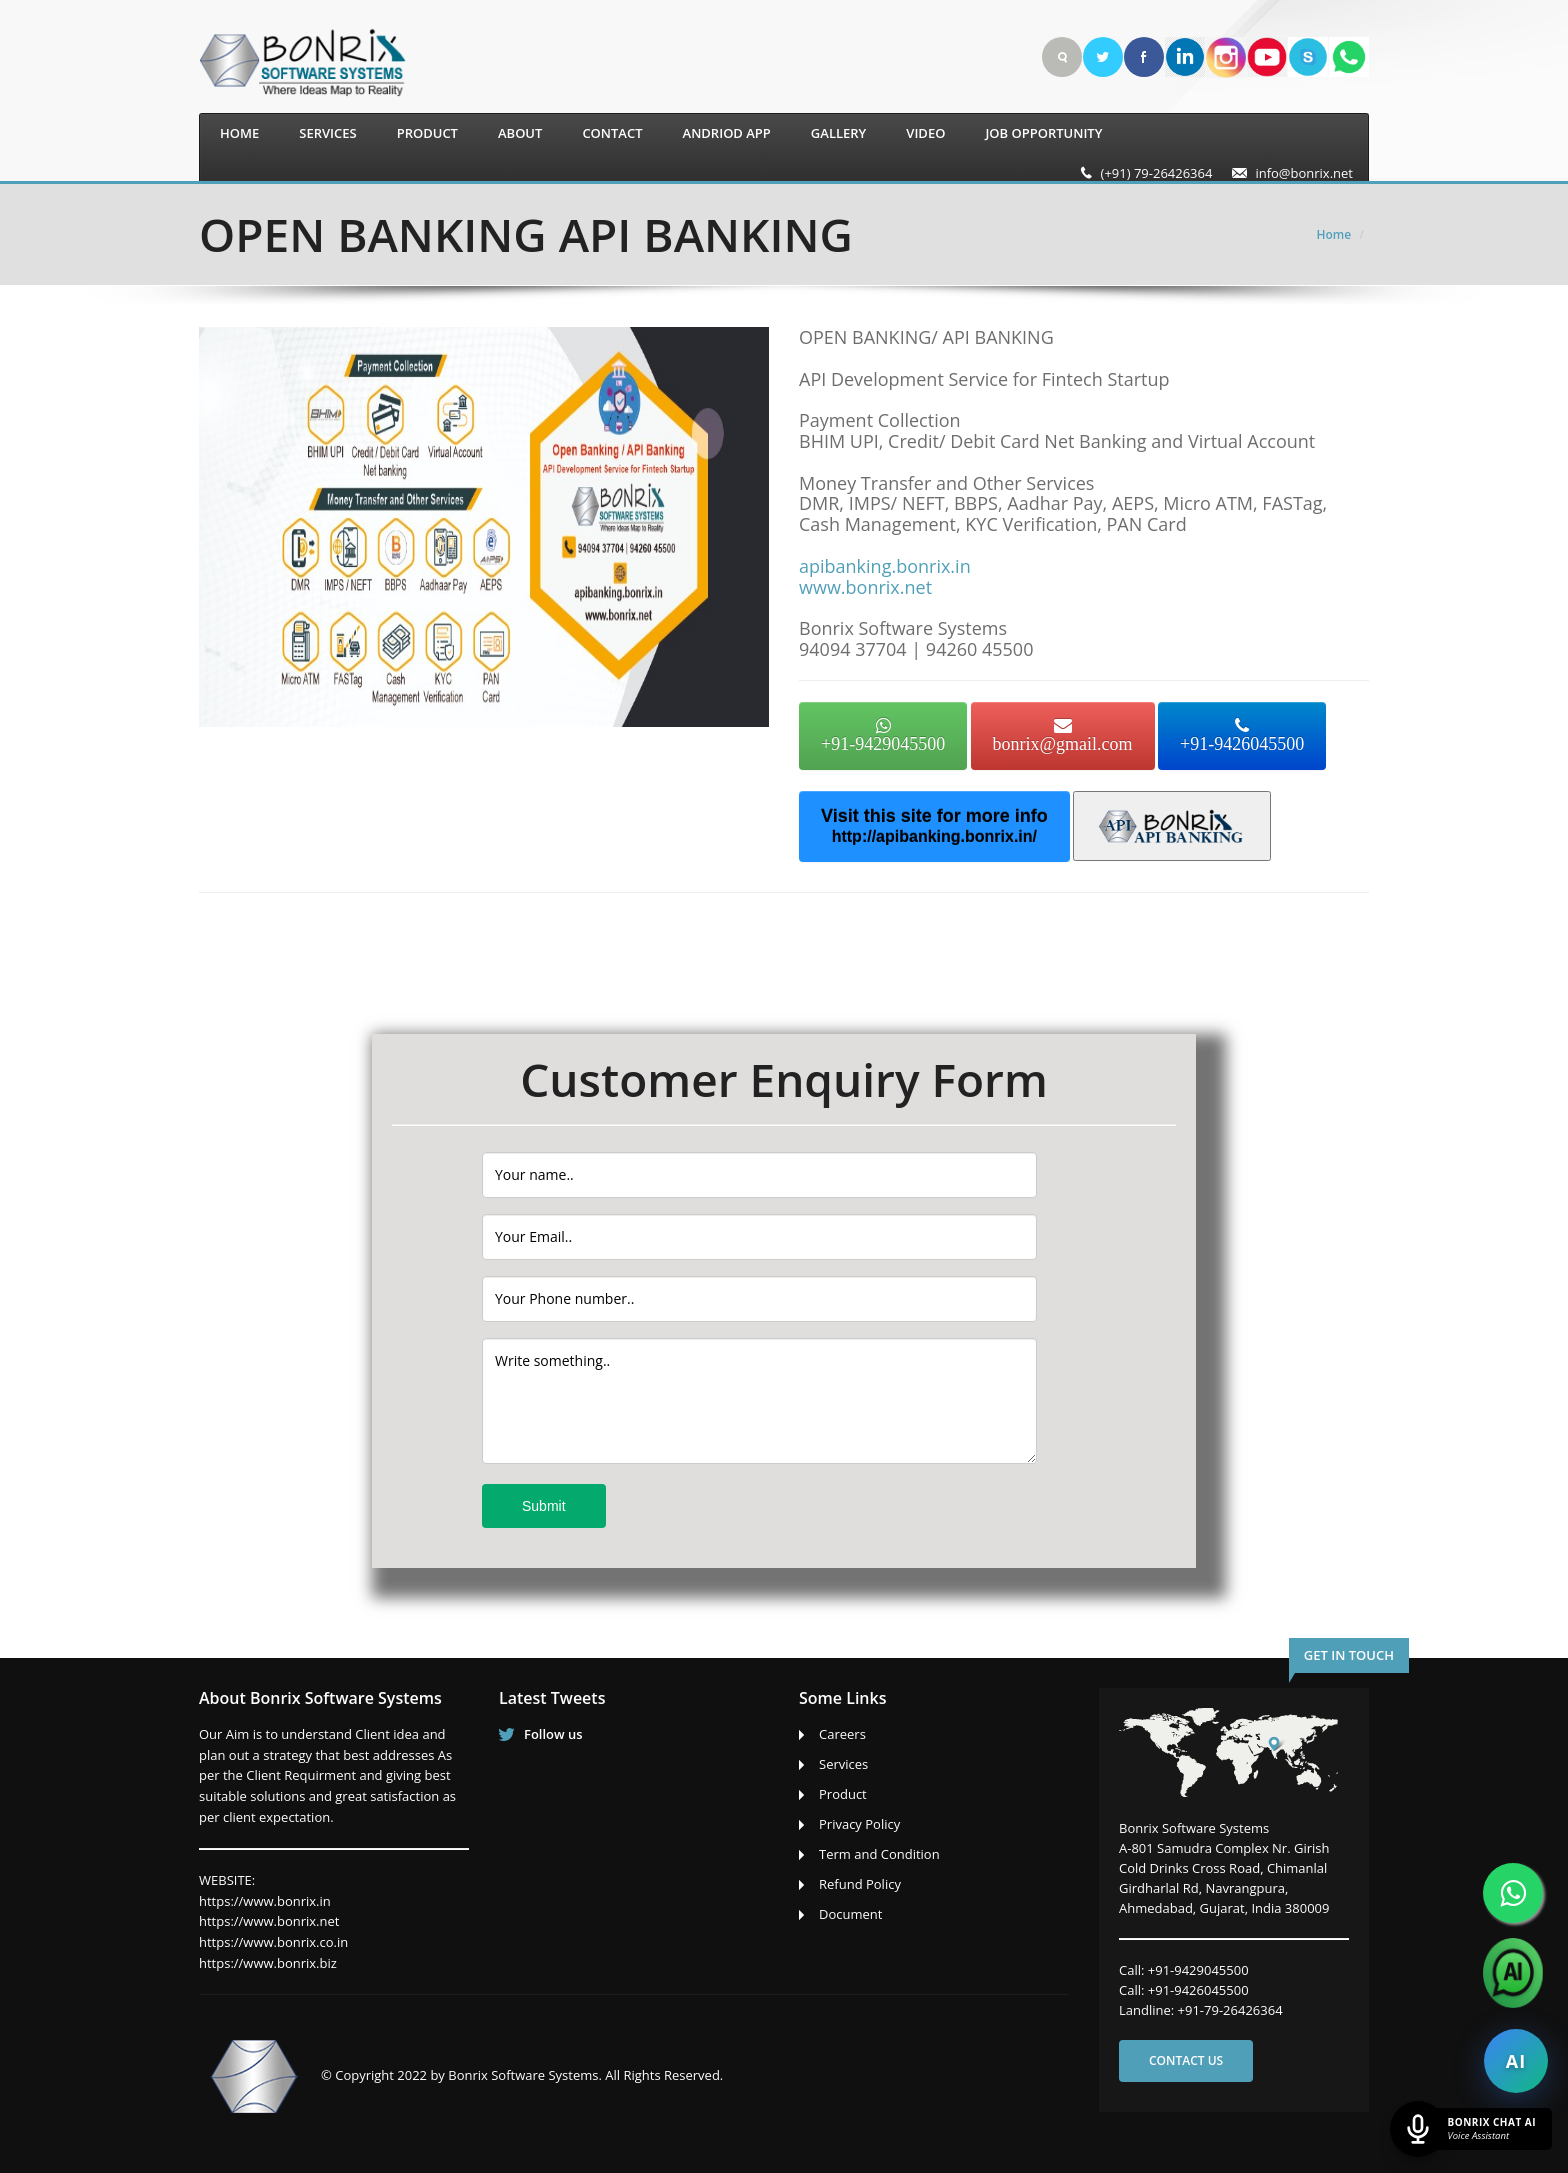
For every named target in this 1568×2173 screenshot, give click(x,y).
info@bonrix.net (1304, 173)
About (520, 133)
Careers (842, 1734)
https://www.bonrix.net (269, 1921)
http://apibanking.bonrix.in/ (934, 836)
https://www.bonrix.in (265, 1901)
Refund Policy (860, 1884)
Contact (612, 133)
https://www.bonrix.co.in (273, 1942)
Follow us (553, 1734)
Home (239, 133)
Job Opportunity (1043, 133)
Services (327, 133)
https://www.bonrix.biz (268, 1963)
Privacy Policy (859, 1824)
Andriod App (727, 133)
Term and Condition (879, 1854)
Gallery (838, 133)
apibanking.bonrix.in (885, 566)
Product (427, 133)
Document (850, 1914)
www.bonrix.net (865, 587)
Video (925, 133)
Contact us (1186, 2060)
